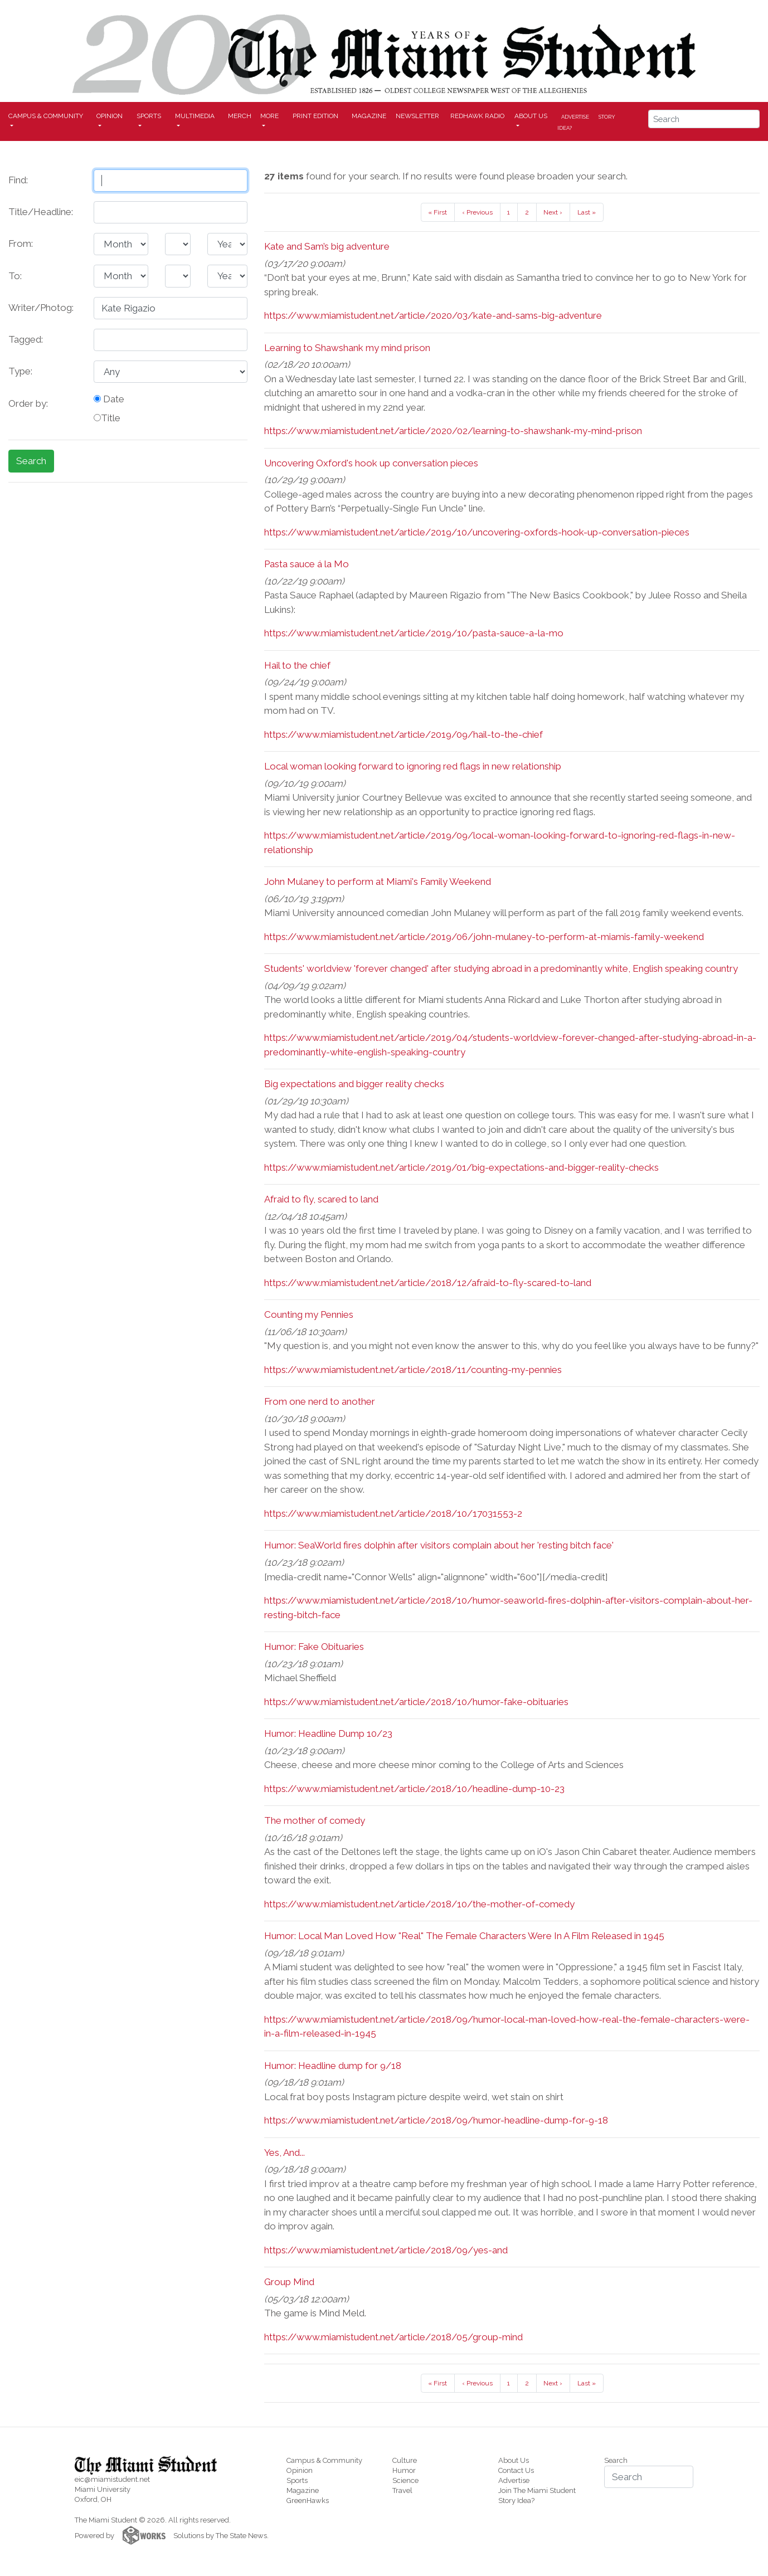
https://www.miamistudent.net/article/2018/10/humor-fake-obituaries (416, 1701)
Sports (297, 2480)
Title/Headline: (40, 211)
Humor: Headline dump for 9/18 (332, 2065)
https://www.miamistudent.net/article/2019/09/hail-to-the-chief (403, 734)
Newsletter (417, 116)
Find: (18, 180)
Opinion (299, 2470)
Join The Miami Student (537, 2490)
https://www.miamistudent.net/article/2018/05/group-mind (393, 2337)
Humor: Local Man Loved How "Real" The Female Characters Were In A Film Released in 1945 (464, 1935)
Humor (404, 2470)
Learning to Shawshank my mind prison (347, 347)
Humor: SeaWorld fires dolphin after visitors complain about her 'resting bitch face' (439, 1545)
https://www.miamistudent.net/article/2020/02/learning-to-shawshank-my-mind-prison (453, 430)
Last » (586, 212)
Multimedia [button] (195, 116)
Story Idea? (516, 2500)
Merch (239, 116)
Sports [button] (149, 116)
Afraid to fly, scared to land (321, 1199)
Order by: (28, 403)
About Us (513, 2460)
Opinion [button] (109, 116)
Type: (20, 371)
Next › (552, 212)
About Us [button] (530, 116)
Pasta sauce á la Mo (306, 563)
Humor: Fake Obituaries (314, 1646)
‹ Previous (477, 212)
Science (405, 2480)
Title (107, 417)
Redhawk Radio (477, 116)
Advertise (575, 116)
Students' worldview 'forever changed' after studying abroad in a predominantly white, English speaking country (501, 968)
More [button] (269, 116)
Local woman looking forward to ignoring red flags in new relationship (412, 766)
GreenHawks (307, 2500)
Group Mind (289, 2281)
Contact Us (516, 2470)
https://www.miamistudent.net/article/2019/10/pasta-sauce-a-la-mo (413, 633)
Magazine (369, 116)
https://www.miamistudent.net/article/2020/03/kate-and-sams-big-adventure (433, 315)
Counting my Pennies (308, 1314)
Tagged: (25, 339)
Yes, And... (284, 2152)
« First (437, 212)
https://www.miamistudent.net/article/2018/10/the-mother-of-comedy (419, 1904)
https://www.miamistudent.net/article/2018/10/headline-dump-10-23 (414, 1788)
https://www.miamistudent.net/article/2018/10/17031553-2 (393, 1513)
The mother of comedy (314, 1820)
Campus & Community (324, 2460)
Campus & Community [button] (45, 116)
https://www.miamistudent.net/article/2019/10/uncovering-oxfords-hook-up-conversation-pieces (476, 532)
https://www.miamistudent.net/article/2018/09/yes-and (386, 2250)
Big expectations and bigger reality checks (354, 1083)
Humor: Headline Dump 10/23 (328, 1733)
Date (109, 399)
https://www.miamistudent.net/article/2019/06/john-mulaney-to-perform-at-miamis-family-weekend (484, 936)
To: (15, 275)
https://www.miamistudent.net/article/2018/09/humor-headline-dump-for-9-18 (436, 2120)
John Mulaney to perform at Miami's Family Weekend (377, 881)
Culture (404, 2460)
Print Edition (315, 116)
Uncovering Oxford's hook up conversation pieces (371, 463)
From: (20, 243)
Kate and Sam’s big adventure (327, 246)
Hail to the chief (297, 665)
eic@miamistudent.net (112, 2479)
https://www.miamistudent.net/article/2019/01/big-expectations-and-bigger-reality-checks (461, 1167)
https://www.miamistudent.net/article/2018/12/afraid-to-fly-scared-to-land (427, 1282)
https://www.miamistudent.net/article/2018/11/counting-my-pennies (413, 1369)
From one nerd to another (319, 1401)
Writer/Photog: (41, 307)
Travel (402, 2490)
